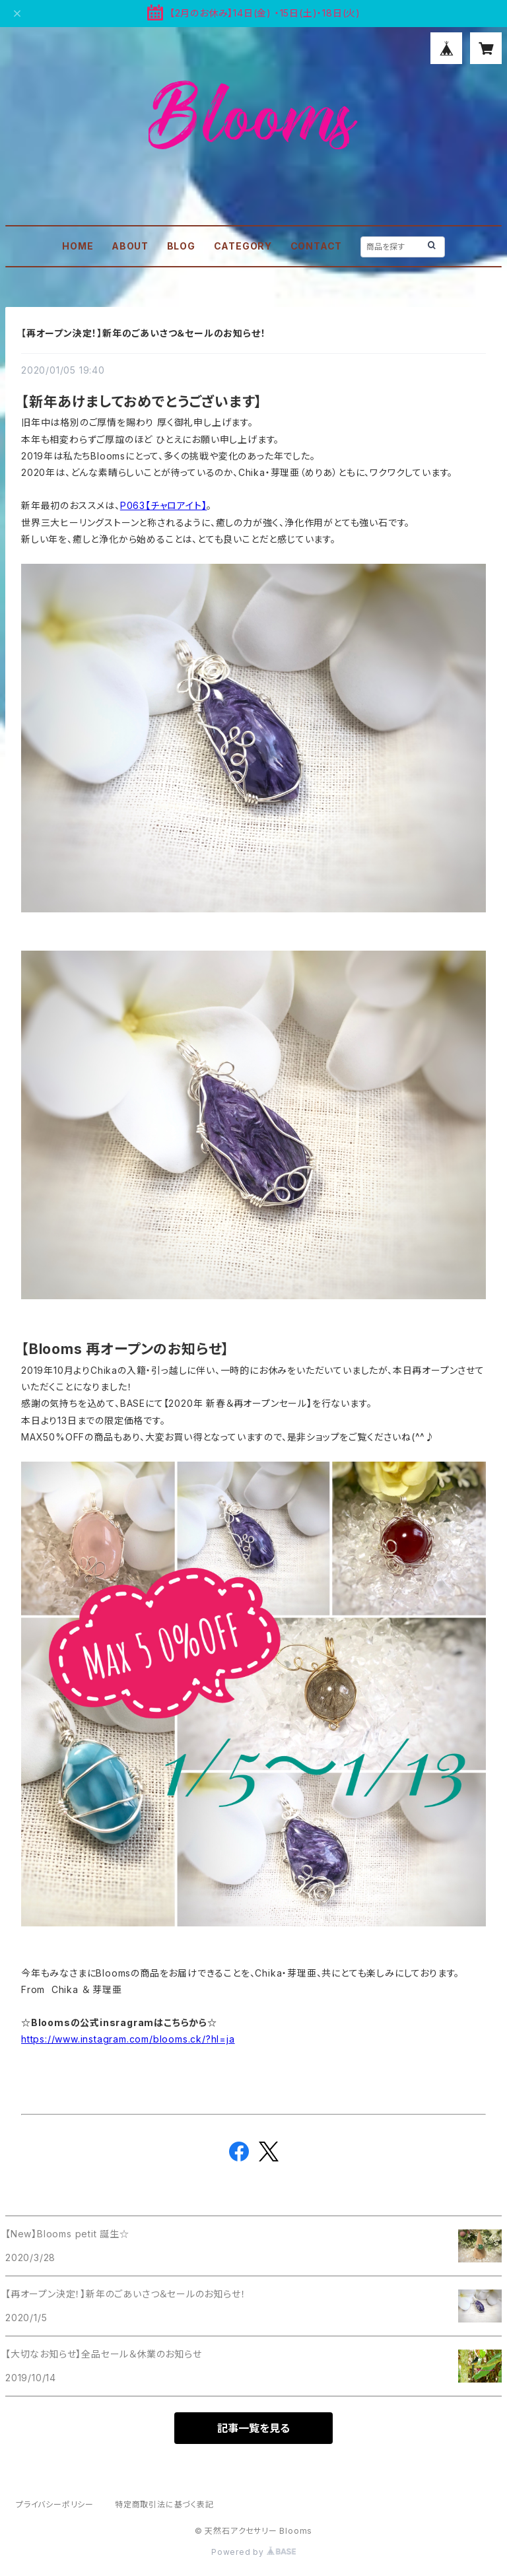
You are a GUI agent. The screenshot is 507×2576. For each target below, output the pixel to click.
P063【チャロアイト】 (163, 505)
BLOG (181, 246)
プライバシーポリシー (55, 2504)
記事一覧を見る (253, 2428)
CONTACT (316, 246)
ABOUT (130, 246)
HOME (77, 246)
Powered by (253, 2552)
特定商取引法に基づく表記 (164, 2504)
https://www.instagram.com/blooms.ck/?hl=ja (128, 2039)
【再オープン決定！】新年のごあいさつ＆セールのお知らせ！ (143, 333)
